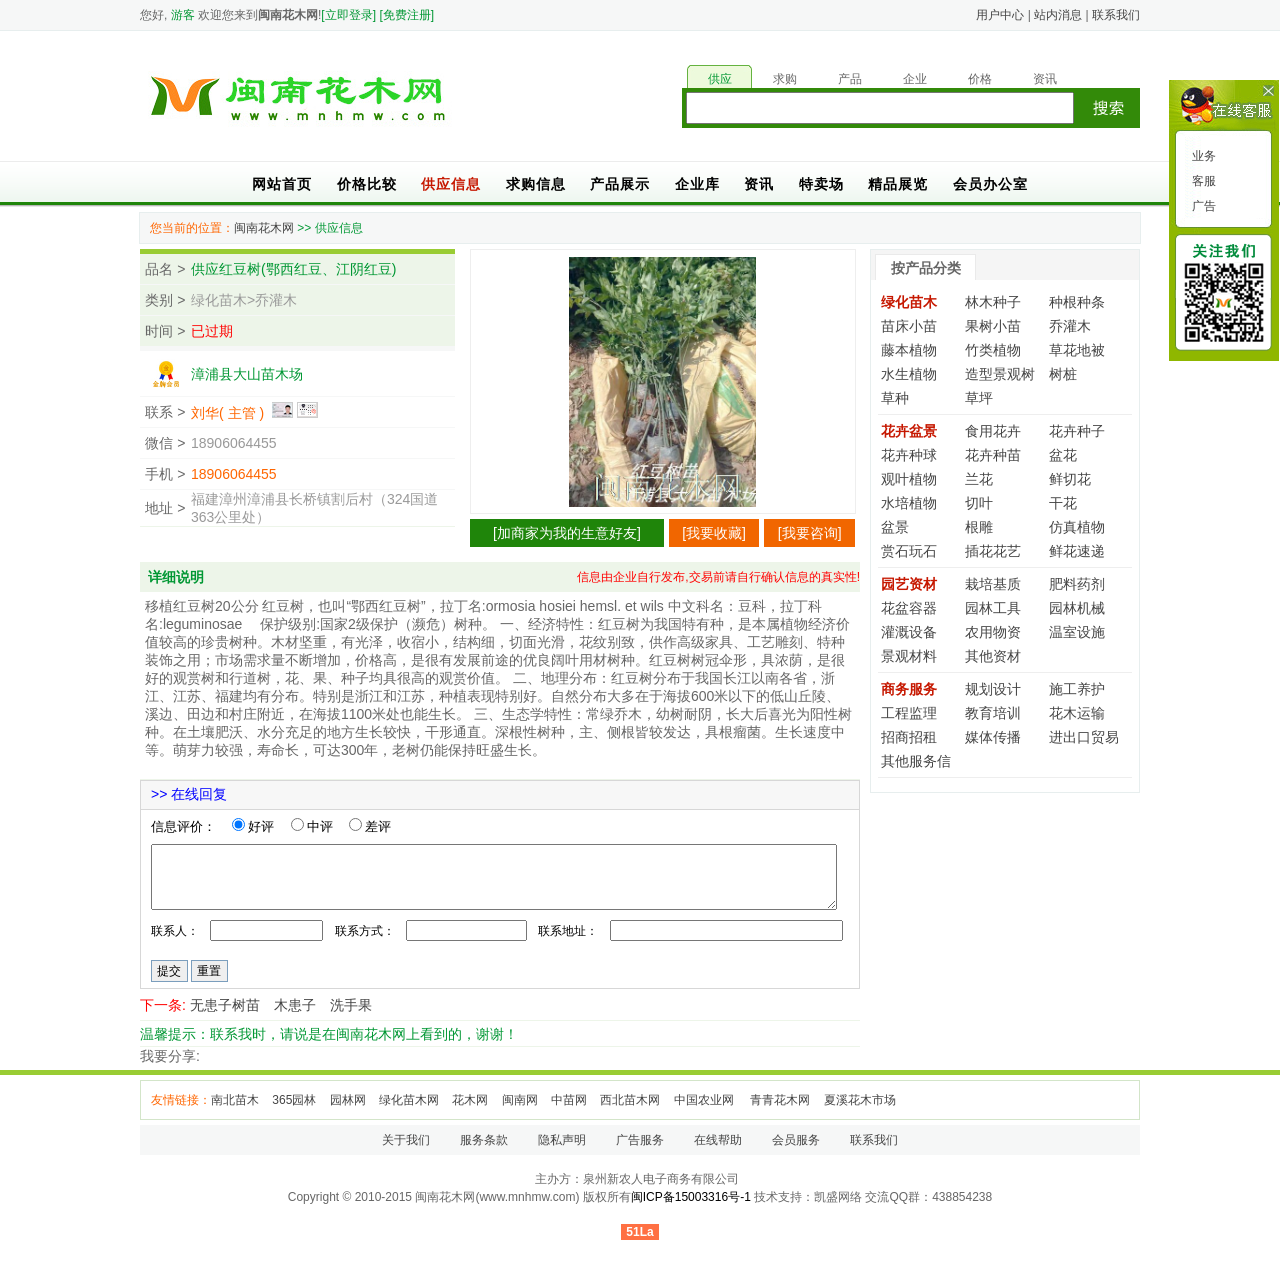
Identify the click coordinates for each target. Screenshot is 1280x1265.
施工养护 (1077, 689)
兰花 (979, 479)
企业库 (697, 184)
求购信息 (536, 184)
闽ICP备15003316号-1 (691, 1197)
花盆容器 (909, 608)
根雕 (979, 527)
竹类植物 (993, 350)
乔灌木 (1070, 326)
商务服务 (909, 689)
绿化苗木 (909, 302)
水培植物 (909, 503)
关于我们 (406, 1140)
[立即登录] (348, 15)
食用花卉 (993, 431)
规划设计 (993, 689)
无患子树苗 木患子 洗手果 (281, 1005)
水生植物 (909, 374)
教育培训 (993, 713)
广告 (1202, 206)
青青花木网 (780, 1100)
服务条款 (484, 1140)
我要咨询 (810, 533)
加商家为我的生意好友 (567, 533)
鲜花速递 (1077, 551)
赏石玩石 (909, 551)
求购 (785, 79)
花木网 (470, 1100)
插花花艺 (993, 551)
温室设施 (1077, 632)
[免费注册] (406, 15)
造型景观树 (1000, 374)
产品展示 (620, 184)
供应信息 (451, 184)
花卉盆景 (909, 431)
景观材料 (909, 656)
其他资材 (993, 656)
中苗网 (569, 1100)
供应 (720, 79)
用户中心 (1000, 15)
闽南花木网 (264, 228)
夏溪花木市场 (860, 1100)
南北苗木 (235, 1100)
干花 (1063, 503)
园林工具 (993, 608)
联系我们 (1116, 15)
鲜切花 (1070, 479)
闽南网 (520, 1100)
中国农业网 (705, 1100)
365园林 (294, 1100)
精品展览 (898, 184)
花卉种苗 (993, 455)
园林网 (348, 1100)
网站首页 (282, 184)
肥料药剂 (1077, 584)
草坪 (979, 398)
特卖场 (821, 184)
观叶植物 (909, 479)
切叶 (979, 503)
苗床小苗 (909, 326)
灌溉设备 (909, 632)
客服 (1202, 181)
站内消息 (1058, 15)
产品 (850, 79)
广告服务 (640, 1140)
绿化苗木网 (409, 1100)
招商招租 (909, 737)
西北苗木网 (630, 1100)
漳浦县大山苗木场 (247, 374)
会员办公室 (990, 184)
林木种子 (993, 302)
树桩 (1063, 374)
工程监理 (909, 713)
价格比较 (367, 184)
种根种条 (1077, 302)
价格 (980, 79)
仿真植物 (1077, 527)
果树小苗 (993, 326)
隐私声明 (562, 1140)
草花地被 (1077, 350)
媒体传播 (993, 737)
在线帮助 (718, 1140)
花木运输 (1077, 713)
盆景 (895, 527)
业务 (1202, 156)
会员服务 (796, 1140)
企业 (915, 79)
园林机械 (1077, 608)
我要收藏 (714, 533)
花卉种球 (909, 455)
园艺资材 (909, 584)
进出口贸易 (1084, 737)
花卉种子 (1077, 431)
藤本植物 (909, 350)
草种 (895, 398)
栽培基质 (993, 584)
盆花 (1063, 455)
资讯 (1045, 79)
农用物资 (993, 632)
